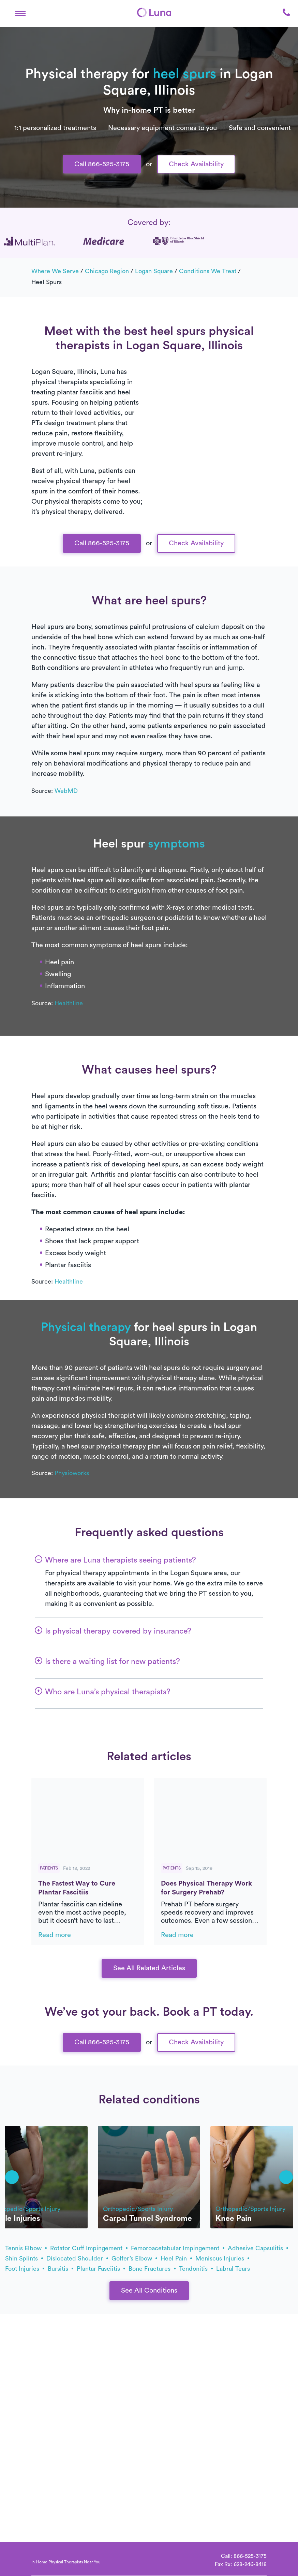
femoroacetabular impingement (177, 2248)
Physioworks (72, 1473)
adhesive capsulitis (258, 2248)
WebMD (66, 791)
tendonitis (196, 2269)
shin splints (24, 2258)
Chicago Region (107, 271)
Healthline (69, 1003)
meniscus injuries (222, 2258)
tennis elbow (26, 2248)
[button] (20, 12)
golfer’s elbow (134, 2258)
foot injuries (24, 2269)
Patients (49, 1868)
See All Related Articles (149, 1968)
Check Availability (196, 164)
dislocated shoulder (77, 2258)
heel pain (176, 2258)
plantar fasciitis (101, 2269)
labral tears (233, 2269)
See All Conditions (149, 2290)
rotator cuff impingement (89, 2248)
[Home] (154, 12)
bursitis (60, 2269)
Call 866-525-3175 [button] (101, 164)
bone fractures (152, 2269)
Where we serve (55, 271)
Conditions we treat (207, 271)
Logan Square (154, 271)
